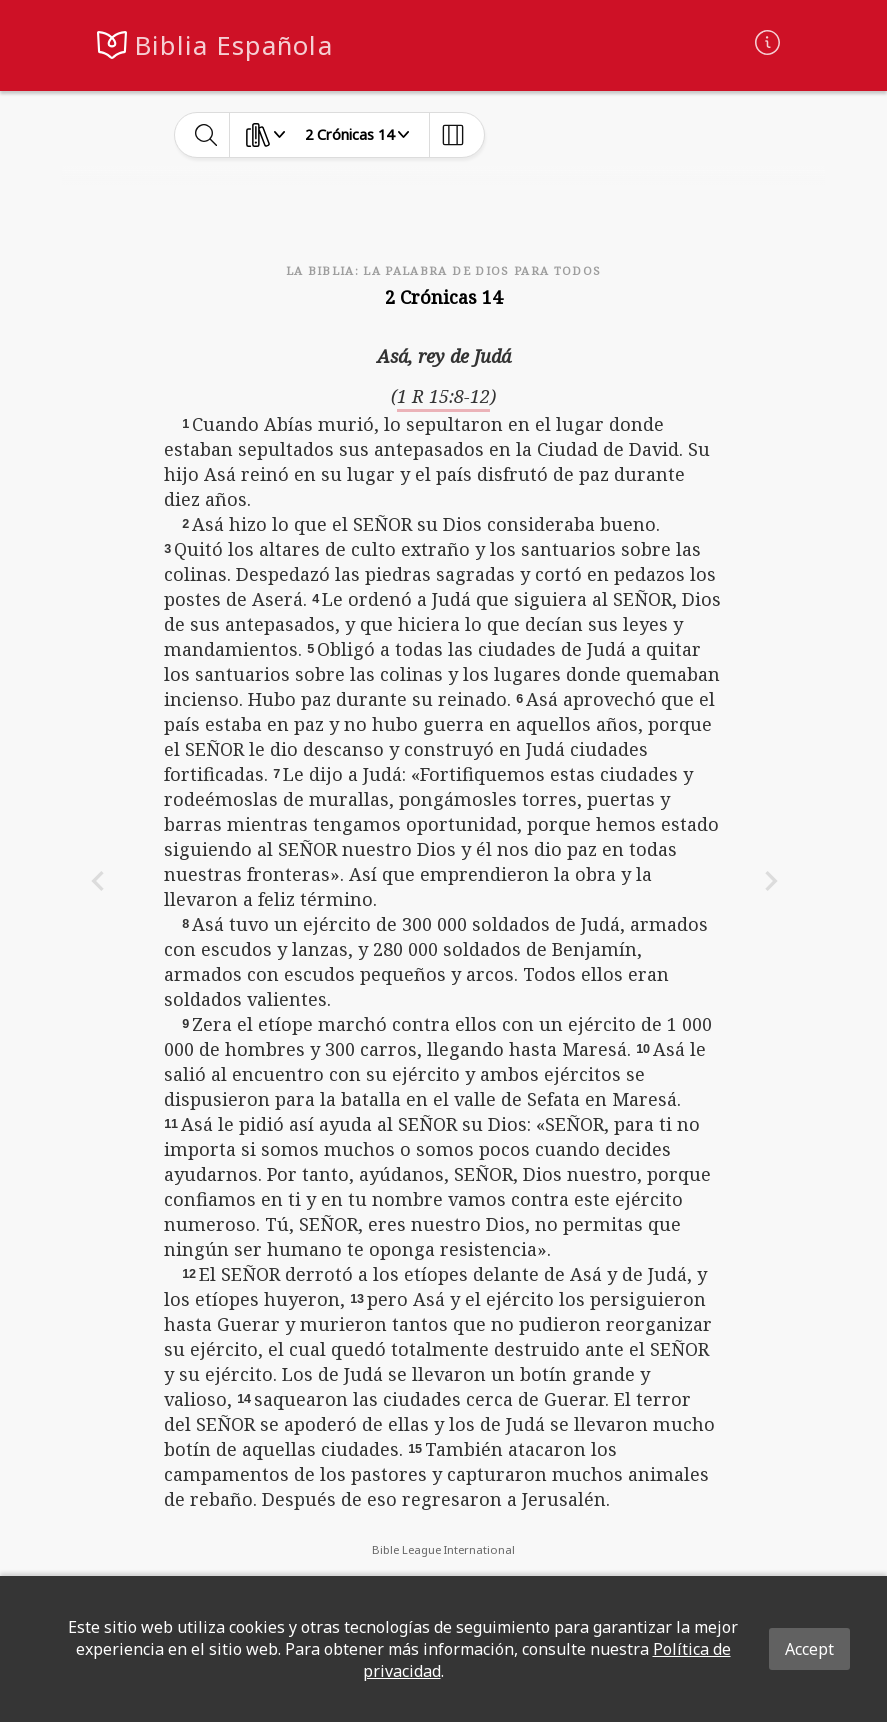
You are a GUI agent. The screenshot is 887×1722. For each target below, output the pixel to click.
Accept (809, 1649)
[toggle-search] (206, 135)
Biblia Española (234, 45)
